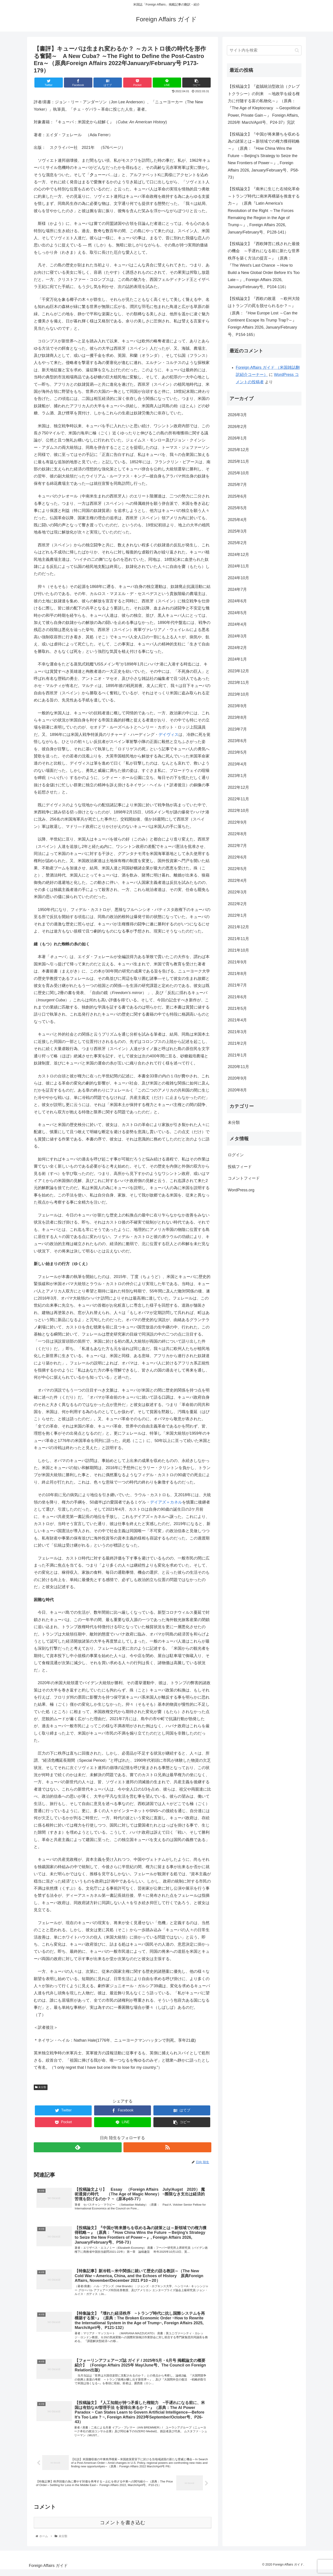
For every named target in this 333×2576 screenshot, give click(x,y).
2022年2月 (237, 904)
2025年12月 (238, 449)
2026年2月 (237, 426)
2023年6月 (237, 741)
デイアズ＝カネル (166, 1502)
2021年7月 (237, 985)
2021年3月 (237, 1032)
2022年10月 (238, 810)
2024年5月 (237, 613)
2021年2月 (237, 1043)
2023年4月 (237, 764)
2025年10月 (238, 473)
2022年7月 (237, 845)
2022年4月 (237, 880)
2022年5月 (237, 869)
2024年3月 (237, 636)
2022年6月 (237, 857)
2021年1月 (237, 1055)
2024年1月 (237, 659)
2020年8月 (237, 1090)
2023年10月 (238, 694)
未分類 (40, 2087)
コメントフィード (244, 1178)
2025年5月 (237, 508)
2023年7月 (237, 729)
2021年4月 (237, 1020)
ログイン (236, 1155)
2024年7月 (237, 589)
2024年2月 (237, 647)
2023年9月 (237, 706)
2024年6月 (237, 601)
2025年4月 (237, 519)
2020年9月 (237, 1078)
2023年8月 (237, 717)
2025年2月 (237, 543)
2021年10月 (238, 950)
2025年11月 (238, 461)
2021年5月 (237, 1008)
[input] (264, 50)
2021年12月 (238, 927)
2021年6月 (237, 997)
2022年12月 (238, 787)
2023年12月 (238, 671)
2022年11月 (238, 799)
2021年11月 (238, 939)
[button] (297, 50)
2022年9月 (237, 822)
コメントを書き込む (122, 2529)
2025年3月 (237, 531)
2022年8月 (237, 834)
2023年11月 (238, 682)
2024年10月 (238, 578)
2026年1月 (237, 438)
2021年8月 (237, 973)
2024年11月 (238, 566)
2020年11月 (238, 1066)
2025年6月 (237, 496)
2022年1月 (237, 915)
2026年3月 (237, 415)
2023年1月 (237, 775)
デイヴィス (168, 734)
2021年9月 (237, 962)
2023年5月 (237, 752)
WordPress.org (241, 1190)
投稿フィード (240, 1166)
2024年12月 (238, 554)
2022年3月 (237, 892)
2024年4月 (237, 624)
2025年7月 (237, 484)
